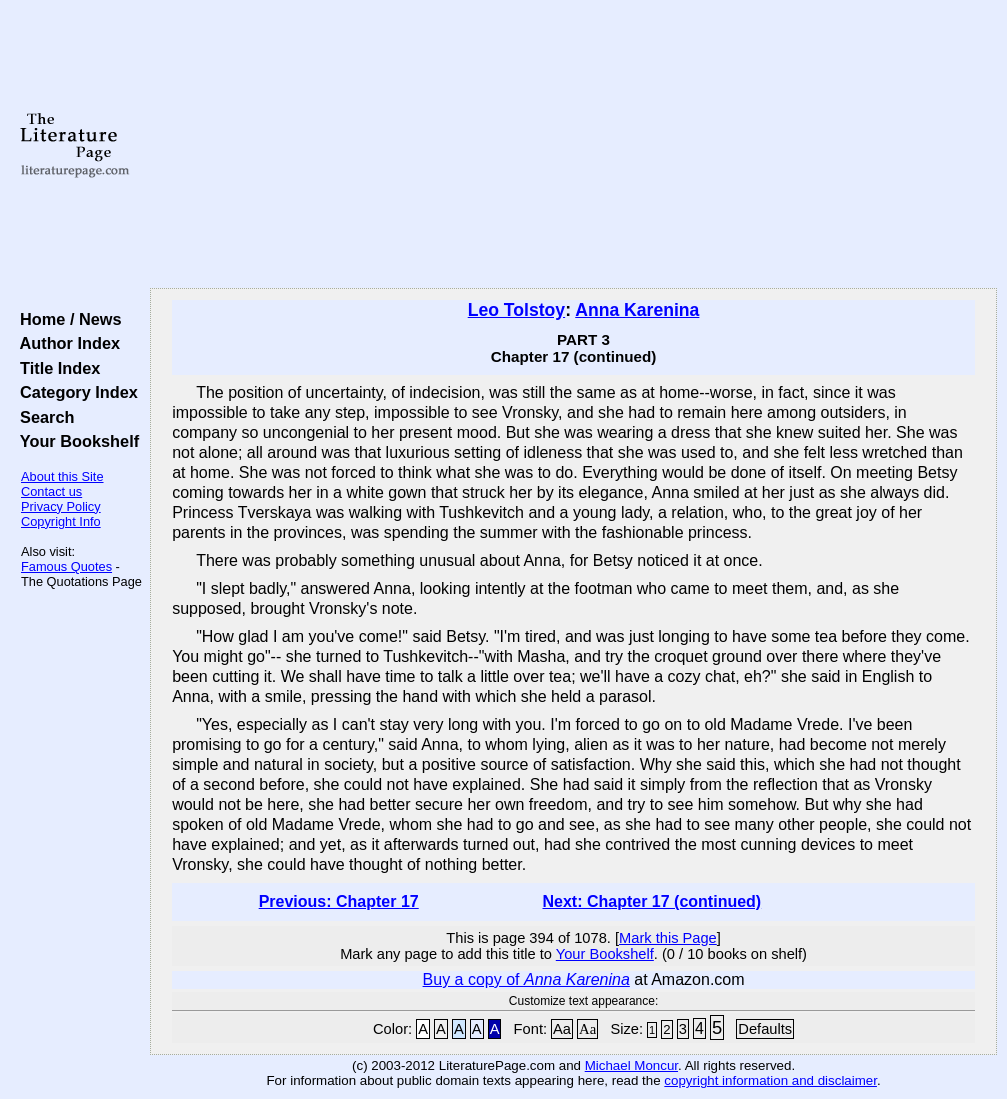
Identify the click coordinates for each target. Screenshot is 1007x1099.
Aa (562, 1029)
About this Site (62, 476)
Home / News (66, 319)
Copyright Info (61, 521)
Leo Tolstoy (516, 310)
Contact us (51, 491)
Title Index (55, 368)
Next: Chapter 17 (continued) (652, 901)
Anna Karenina (637, 310)
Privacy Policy (61, 506)
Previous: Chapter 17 (339, 901)
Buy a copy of (526, 979)
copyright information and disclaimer (770, 1080)
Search (42, 417)
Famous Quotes (66, 566)
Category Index (74, 392)
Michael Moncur (631, 1065)
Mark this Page (668, 938)
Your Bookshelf (75, 441)
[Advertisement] (574, 145)
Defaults (765, 1029)
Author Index (65, 343)
